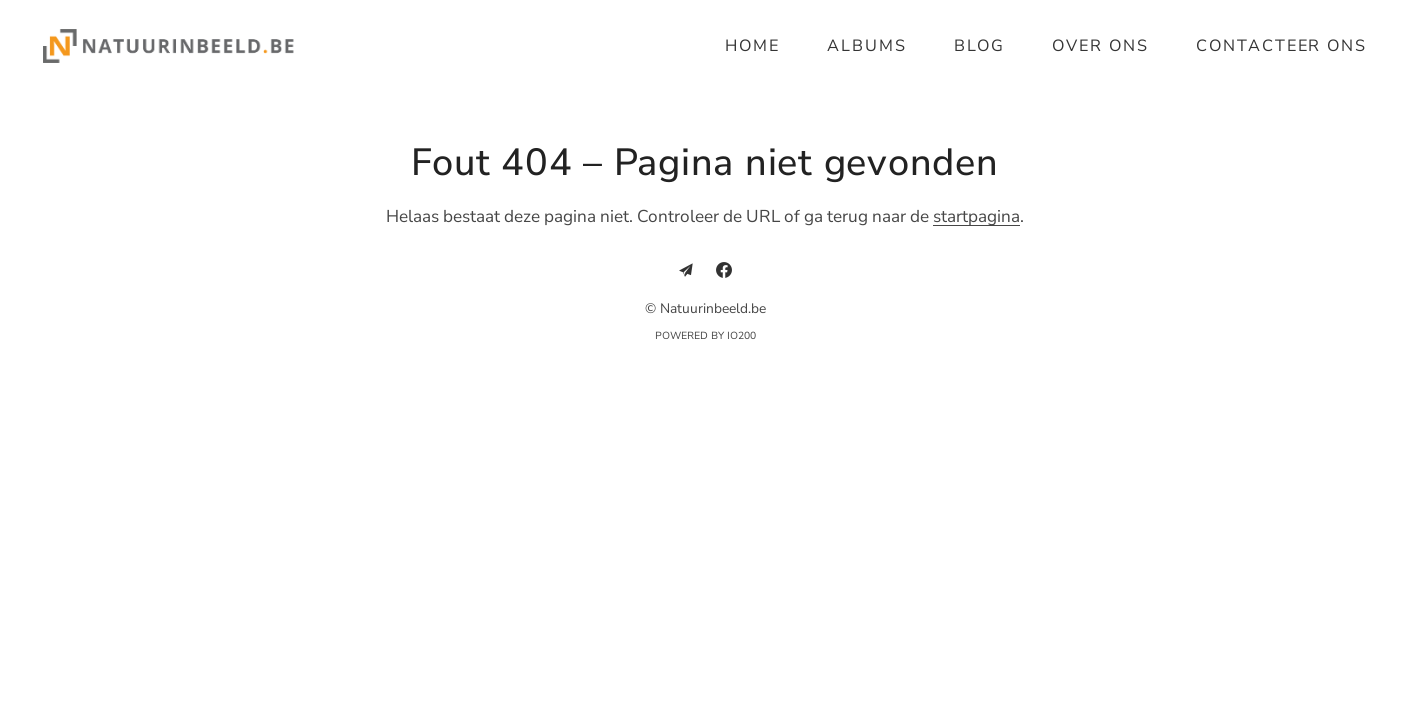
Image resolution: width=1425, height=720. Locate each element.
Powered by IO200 (705, 336)
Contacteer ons (1281, 46)
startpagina (976, 216)
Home (752, 46)
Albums (867, 46)
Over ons (1100, 46)
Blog (979, 46)
